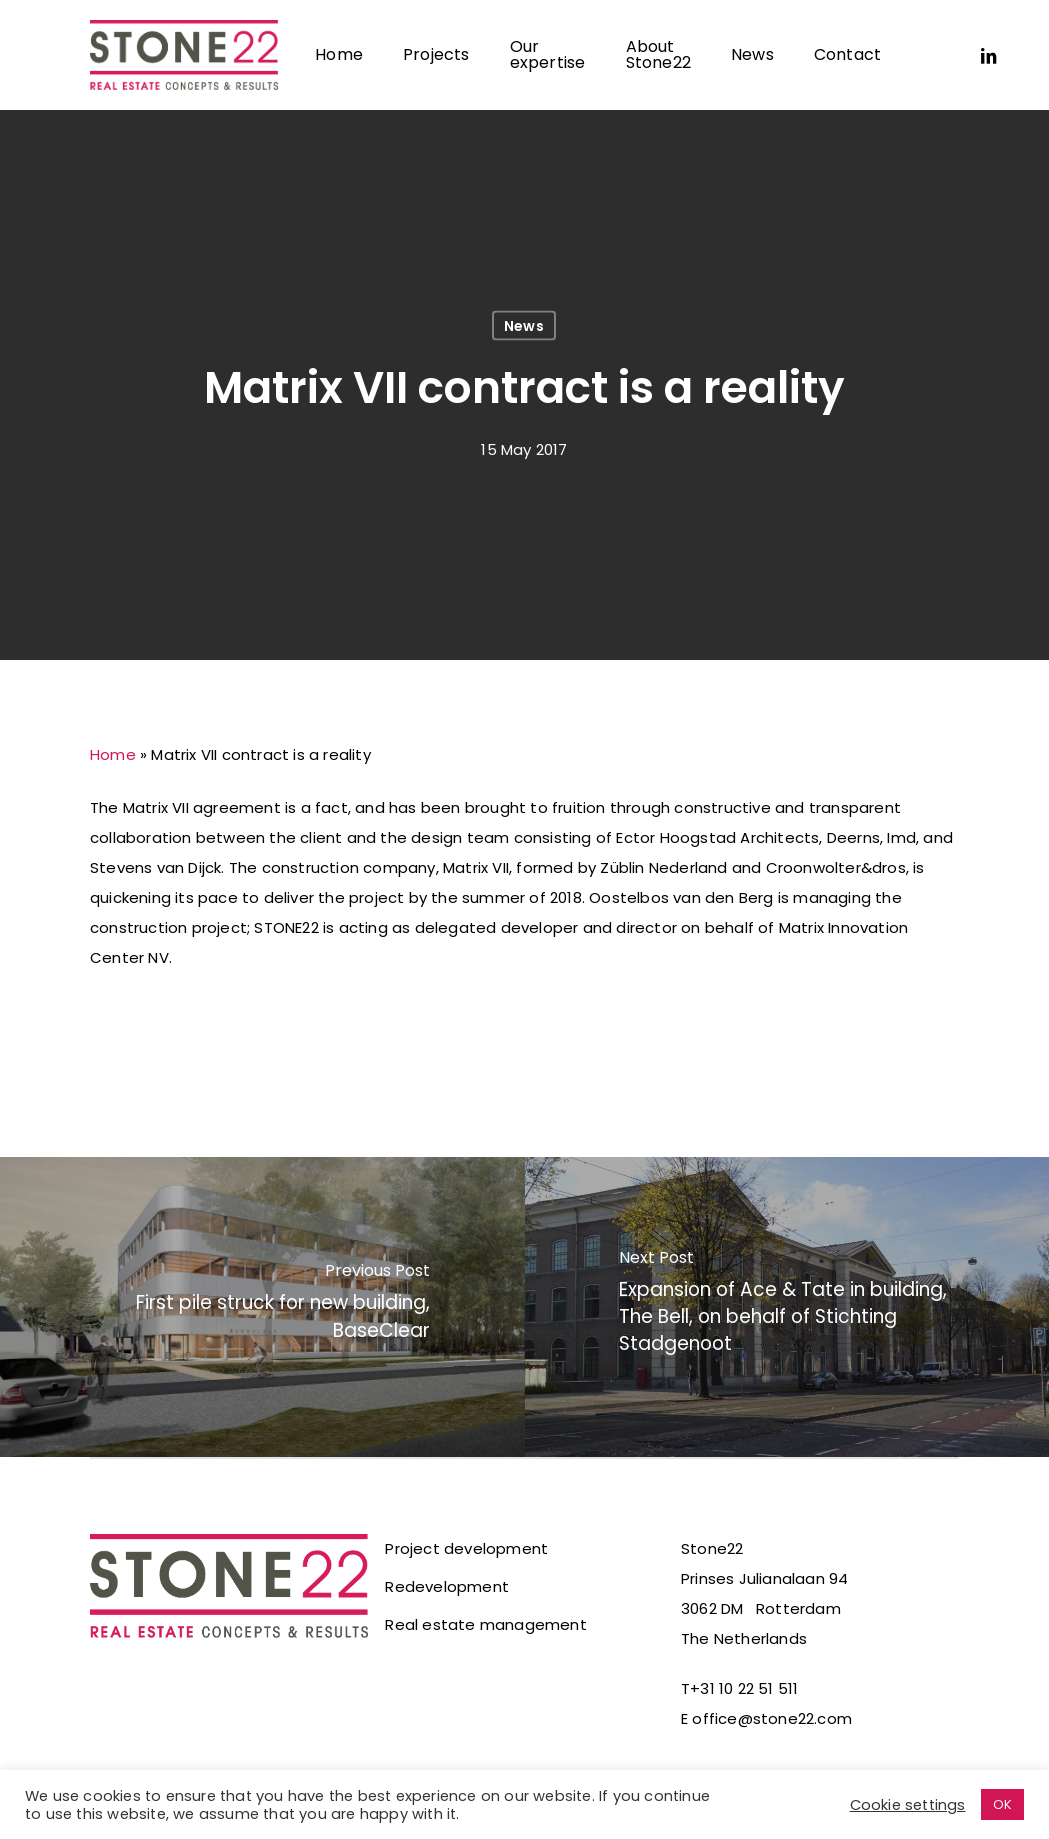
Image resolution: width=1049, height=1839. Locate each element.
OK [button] (1002, 1804)
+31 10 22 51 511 (744, 1688)
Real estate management (485, 1624)
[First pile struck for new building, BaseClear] (262, 1307)
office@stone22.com (772, 1718)
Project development (466, 1548)
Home (113, 754)
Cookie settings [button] (908, 1805)
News (524, 326)
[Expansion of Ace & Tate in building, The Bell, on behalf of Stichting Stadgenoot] (787, 1307)
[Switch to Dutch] (921, 55)
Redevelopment (447, 1586)
